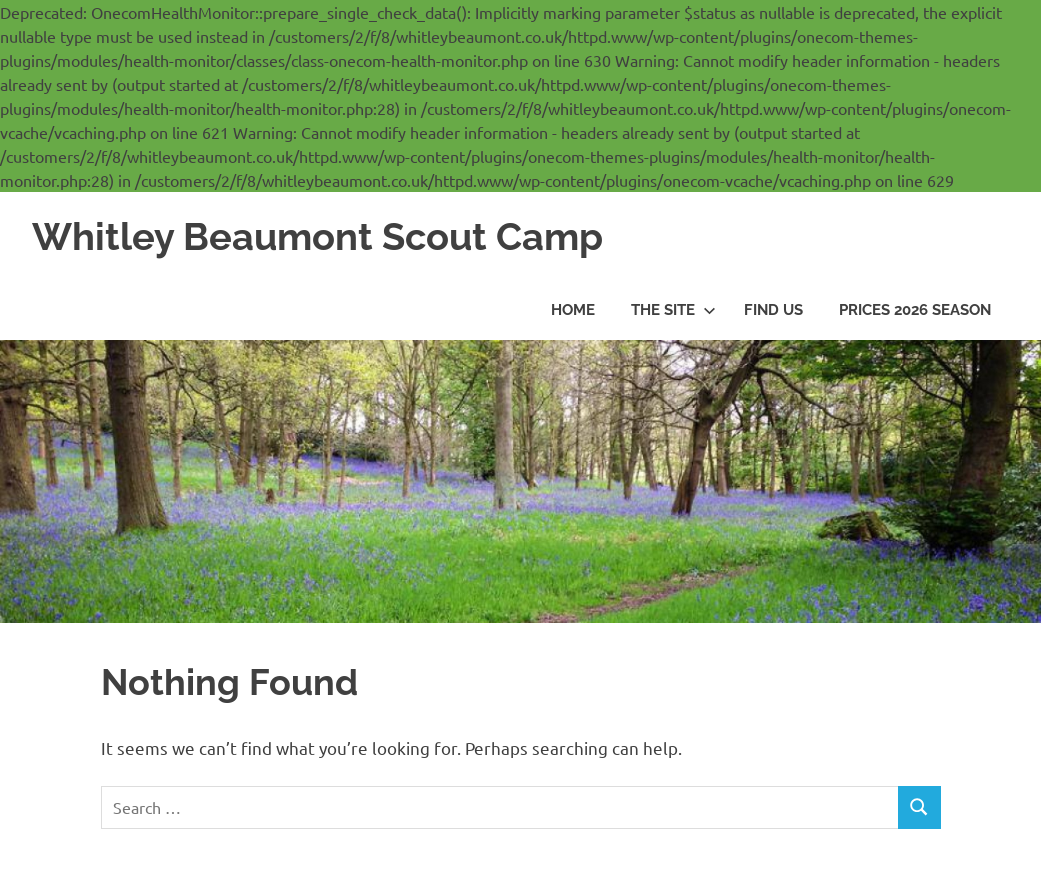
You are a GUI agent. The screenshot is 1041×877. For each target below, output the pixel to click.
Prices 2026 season (915, 310)
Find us (773, 310)
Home (573, 310)
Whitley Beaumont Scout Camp (317, 236)
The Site (673, 310)
